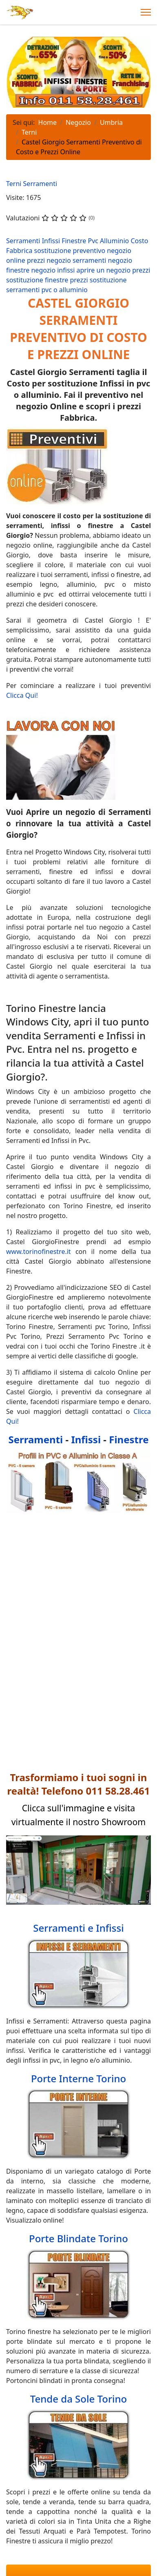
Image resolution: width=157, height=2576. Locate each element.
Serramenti (24, 240)
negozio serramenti (77, 260)
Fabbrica (20, 250)
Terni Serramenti (31, 183)
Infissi (52, 240)
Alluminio (115, 240)
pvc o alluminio (65, 289)
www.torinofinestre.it (38, 1251)
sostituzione (53, 250)
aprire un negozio (105, 270)
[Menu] (146, 12)
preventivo (90, 250)
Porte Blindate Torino (78, 2238)
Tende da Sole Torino (78, 2398)
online (16, 260)
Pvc (94, 240)
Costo (139, 240)
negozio (119, 250)
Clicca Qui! (22, 695)
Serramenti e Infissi (78, 1928)
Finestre (75, 240)
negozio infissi (53, 270)
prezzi (36, 260)
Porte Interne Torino (78, 2078)
